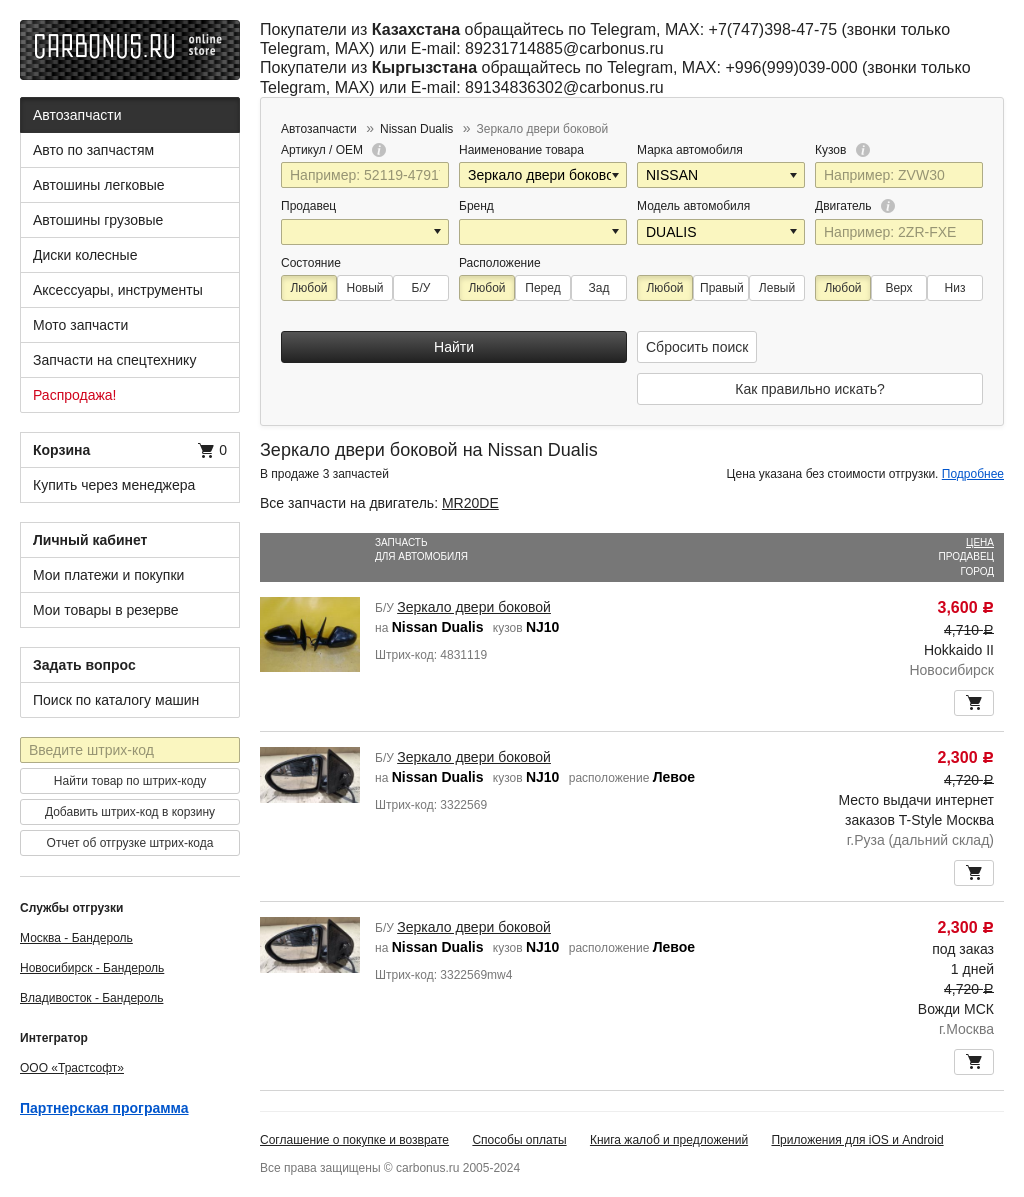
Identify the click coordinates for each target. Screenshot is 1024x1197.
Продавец (308, 206)
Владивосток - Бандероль (91, 998)
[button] (617, 175)
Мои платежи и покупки (108, 575)
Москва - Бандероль (76, 938)
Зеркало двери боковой (474, 607)
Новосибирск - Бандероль (92, 968)
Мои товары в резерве (106, 610)
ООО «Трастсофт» (72, 1068)
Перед (542, 288)
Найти (454, 347)
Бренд (476, 206)
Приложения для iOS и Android (857, 1140)
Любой (308, 288)
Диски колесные (85, 255)
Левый (777, 288)
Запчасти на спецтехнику (114, 360)
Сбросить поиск (697, 347)
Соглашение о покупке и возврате (354, 1140)
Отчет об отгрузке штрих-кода (130, 843)
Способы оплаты (519, 1140)
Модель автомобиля (693, 206)
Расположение (500, 263)
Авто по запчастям (93, 150)
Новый (364, 288)
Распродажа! (75, 395)
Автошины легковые (99, 185)
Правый (722, 288)
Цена (980, 542)
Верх (898, 288)
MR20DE (470, 503)
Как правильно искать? (809, 389)
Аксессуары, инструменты (118, 290)
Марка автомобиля (690, 150)
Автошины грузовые (98, 220)
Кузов (842, 150)
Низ (955, 288)
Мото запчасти (80, 325)
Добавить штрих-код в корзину (130, 812)
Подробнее (973, 474)
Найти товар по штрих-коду (130, 781)
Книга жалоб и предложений (669, 1140)
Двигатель (855, 206)
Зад (599, 288)
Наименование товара (521, 150)
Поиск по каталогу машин (116, 700)
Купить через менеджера (114, 485)
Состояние (311, 263)
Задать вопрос (84, 665)
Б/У (421, 288)
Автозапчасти (77, 115)
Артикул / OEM (333, 150)
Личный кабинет (90, 540)
